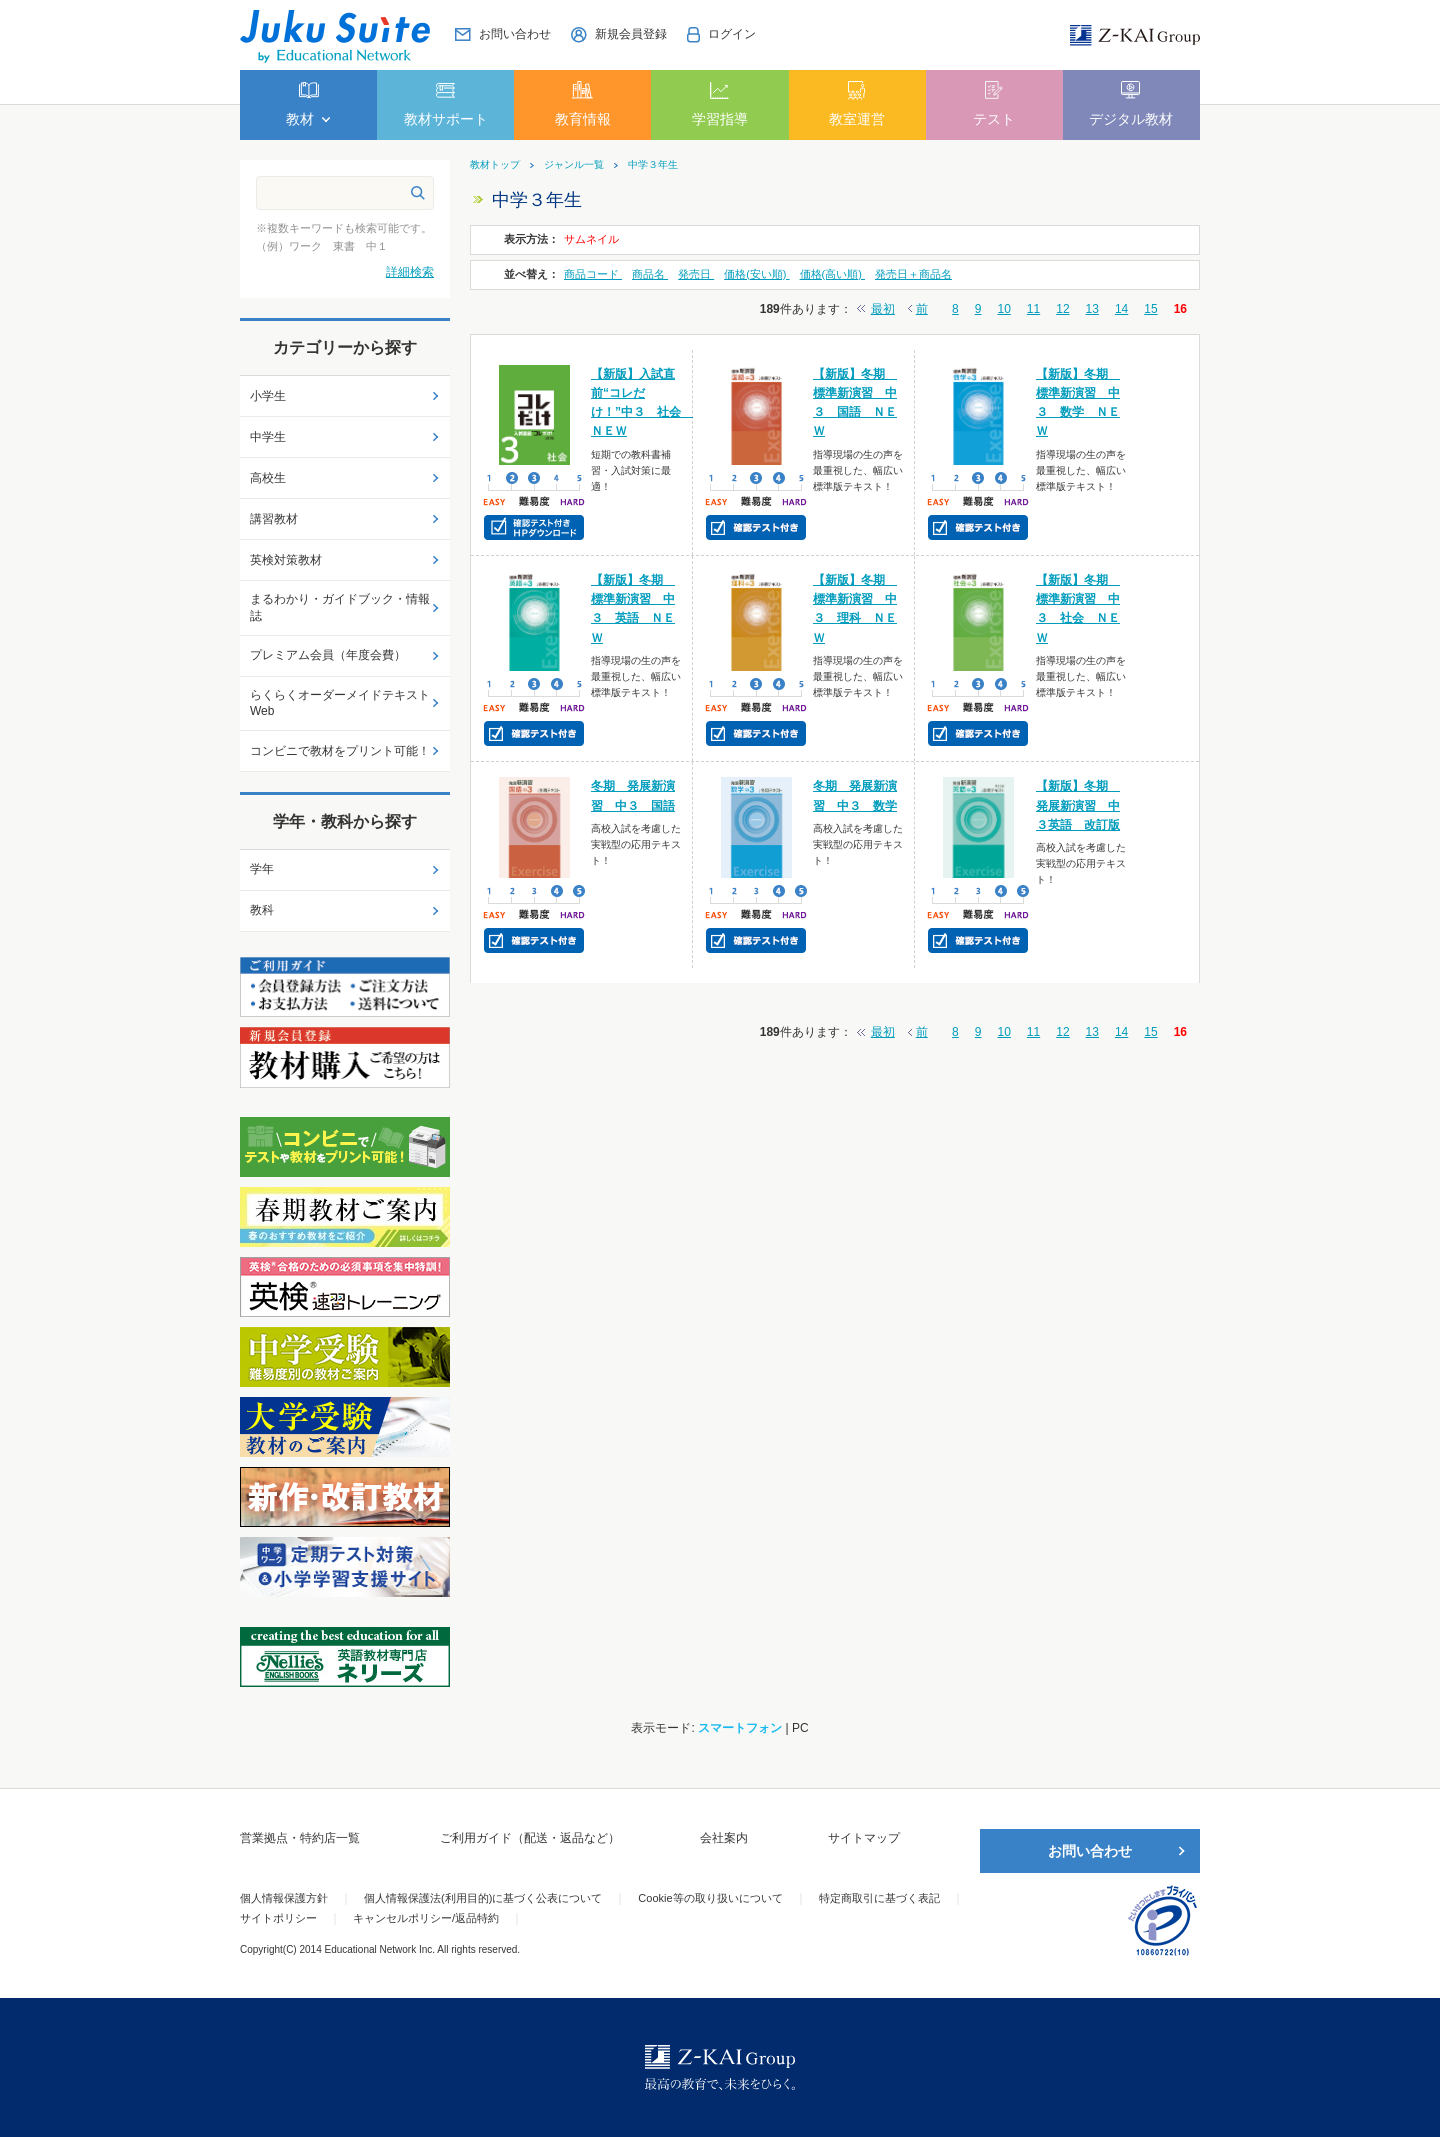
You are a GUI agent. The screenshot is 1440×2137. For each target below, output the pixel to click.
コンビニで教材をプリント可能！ (340, 751)
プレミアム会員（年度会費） (328, 655)
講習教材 (274, 519)
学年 (262, 869)
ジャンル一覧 (574, 165)
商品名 (650, 274)
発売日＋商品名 (913, 274)
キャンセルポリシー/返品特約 (426, 1918)
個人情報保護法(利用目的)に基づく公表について (483, 1898)
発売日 (696, 274)
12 (1062, 309)
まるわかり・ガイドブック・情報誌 (340, 607)
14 (1121, 309)
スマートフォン (740, 1728)
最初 (883, 309)
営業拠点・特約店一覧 (300, 1838)
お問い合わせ (1090, 1851)
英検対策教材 (286, 560)
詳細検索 (410, 272)
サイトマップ (864, 1838)
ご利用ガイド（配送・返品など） (530, 1838)
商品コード (593, 274)
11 (1033, 309)
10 (1003, 309)
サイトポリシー (278, 1918)
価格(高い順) (832, 274)
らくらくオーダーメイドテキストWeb (340, 703)
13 (1092, 309)
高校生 (268, 478)
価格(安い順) (756, 274)
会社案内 (724, 1838)
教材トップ (495, 165)
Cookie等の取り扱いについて (710, 1898)
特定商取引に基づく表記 (879, 1898)
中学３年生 (653, 165)
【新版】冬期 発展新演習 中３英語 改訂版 (1078, 805)
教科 (262, 910)
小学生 (268, 396)
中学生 (268, 437)
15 (1150, 309)
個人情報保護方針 (284, 1898)
